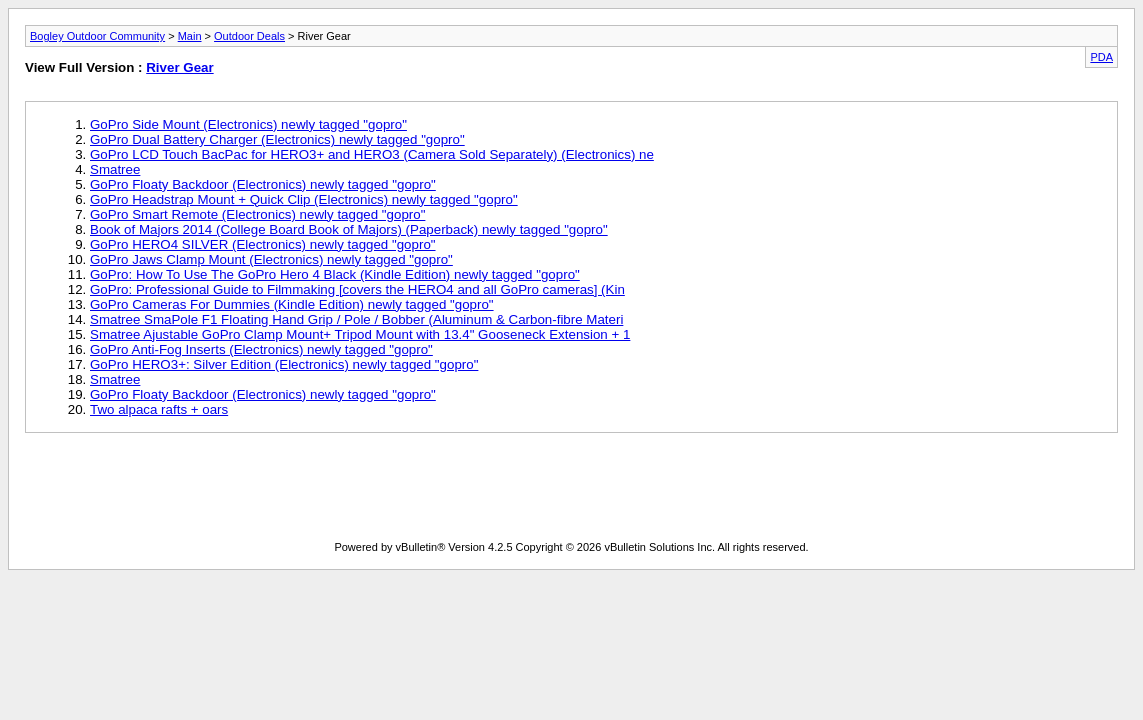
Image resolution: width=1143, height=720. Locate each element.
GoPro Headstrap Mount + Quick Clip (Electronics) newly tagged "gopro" (304, 199)
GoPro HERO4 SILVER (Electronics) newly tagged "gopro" (263, 244)
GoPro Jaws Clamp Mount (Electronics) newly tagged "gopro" (271, 259)
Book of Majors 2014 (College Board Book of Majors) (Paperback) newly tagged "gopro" (349, 229)
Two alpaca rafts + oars (159, 409)
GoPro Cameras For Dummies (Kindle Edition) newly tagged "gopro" (292, 304)
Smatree (115, 169)
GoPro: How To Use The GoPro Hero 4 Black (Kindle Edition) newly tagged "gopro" (335, 274)
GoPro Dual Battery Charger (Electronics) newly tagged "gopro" (277, 139)
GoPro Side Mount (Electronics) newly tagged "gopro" (248, 124)
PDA (1101, 57)
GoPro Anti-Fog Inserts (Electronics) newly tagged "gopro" (261, 349)
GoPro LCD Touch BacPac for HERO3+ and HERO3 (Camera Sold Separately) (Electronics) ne (372, 154)
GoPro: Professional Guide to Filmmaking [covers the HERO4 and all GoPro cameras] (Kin (357, 289)
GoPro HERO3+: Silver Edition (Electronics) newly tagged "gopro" (284, 364)
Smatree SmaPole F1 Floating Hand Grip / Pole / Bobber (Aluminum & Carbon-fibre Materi (356, 319)
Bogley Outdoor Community (97, 36)
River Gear (179, 67)
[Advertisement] (572, 491)
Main (190, 36)
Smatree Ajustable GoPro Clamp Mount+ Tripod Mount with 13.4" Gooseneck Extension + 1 (360, 334)
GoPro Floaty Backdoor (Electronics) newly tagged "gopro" (263, 184)
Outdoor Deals (249, 36)
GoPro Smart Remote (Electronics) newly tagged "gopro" (257, 214)
